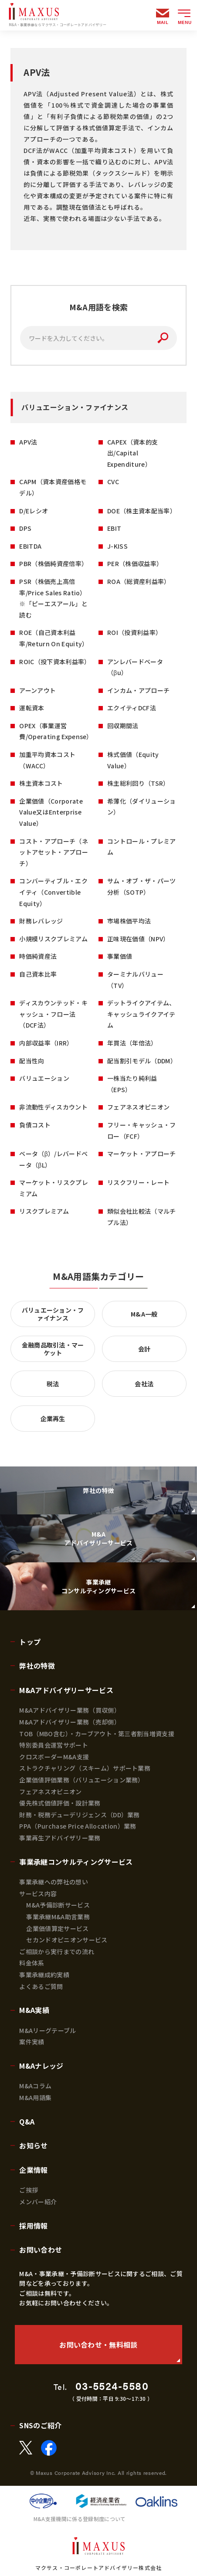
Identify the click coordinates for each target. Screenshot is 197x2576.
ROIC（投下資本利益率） (54, 661)
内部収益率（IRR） (46, 1043)
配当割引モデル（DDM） (142, 1060)
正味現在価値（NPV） (138, 938)
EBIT (114, 528)
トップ (30, 1641)
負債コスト (35, 1124)
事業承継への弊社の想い (53, 1881)
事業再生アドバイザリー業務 (59, 1837)
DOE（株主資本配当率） (141, 510)
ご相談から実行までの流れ (56, 1951)
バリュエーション (44, 1078)
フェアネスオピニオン (138, 1107)
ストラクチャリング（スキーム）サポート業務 (84, 1768)
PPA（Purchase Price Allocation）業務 (77, 1826)
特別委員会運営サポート (53, 1745)
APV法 (28, 442)
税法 (53, 1383)
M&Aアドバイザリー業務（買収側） (69, 1710)
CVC (113, 481)
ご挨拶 (28, 2190)
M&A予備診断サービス (58, 1905)
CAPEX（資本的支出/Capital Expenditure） (132, 453)
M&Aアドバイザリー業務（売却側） (69, 1721)
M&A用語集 (35, 2097)
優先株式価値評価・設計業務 (59, 1803)
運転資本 (31, 707)
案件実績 (31, 2041)
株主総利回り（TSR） (138, 783)
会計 (144, 1348)
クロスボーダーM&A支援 (54, 1756)
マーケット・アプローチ (141, 1153)
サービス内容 (38, 1893)
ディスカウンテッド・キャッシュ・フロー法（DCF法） (53, 1013)
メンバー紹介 (38, 2201)
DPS (25, 528)
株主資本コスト (41, 783)
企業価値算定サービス (57, 1928)
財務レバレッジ (41, 920)
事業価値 (119, 956)
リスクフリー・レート (138, 1182)
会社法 (144, 1383)
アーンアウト (37, 690)
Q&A (26, 2121)
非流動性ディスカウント (53, 1107)
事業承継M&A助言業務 (58, 1916)
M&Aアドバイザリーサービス (66, 1690)
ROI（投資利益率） (134, 632)
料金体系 (31, 1962)
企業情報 (33, 2170)
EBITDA (30, 546)
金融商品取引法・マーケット (53, 1349)
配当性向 (31, 1060)
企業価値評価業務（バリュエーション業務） (81, 1779)
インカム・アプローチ (138, 690)
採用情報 (33, 2225)
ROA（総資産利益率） (138, 581)
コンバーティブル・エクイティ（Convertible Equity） (53, 891)
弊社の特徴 (37, 1665)
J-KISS (117, 546)
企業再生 (53, 1418)
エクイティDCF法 (131, 707)
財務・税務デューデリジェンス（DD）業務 (79, 1814)
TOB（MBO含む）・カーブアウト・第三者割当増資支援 (96, 1733)
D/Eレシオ (33, 510)
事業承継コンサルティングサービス (75, 1861)
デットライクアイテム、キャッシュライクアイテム (141, 1013)
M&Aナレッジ (41, 2065)
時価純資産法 (38, 956)
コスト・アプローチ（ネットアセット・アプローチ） (53, 852)
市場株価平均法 (129, 920)
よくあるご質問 (41, 1986)
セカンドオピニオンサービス (66, 1939)
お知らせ (33, 2145)
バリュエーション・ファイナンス (53, 1314)
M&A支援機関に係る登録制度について (80, 2518)
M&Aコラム (35, 2085)
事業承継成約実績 (44, 1974)
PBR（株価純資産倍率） (53, 563)
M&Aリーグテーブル (47, 2030)
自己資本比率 (38, 974)
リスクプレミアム (44, 1211)
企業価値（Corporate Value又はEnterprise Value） (50, 812)
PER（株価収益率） (135, 563)
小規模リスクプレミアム (53, 938)
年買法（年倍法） (132, 1043)
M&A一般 (144, 1314)
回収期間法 (123, 725)
